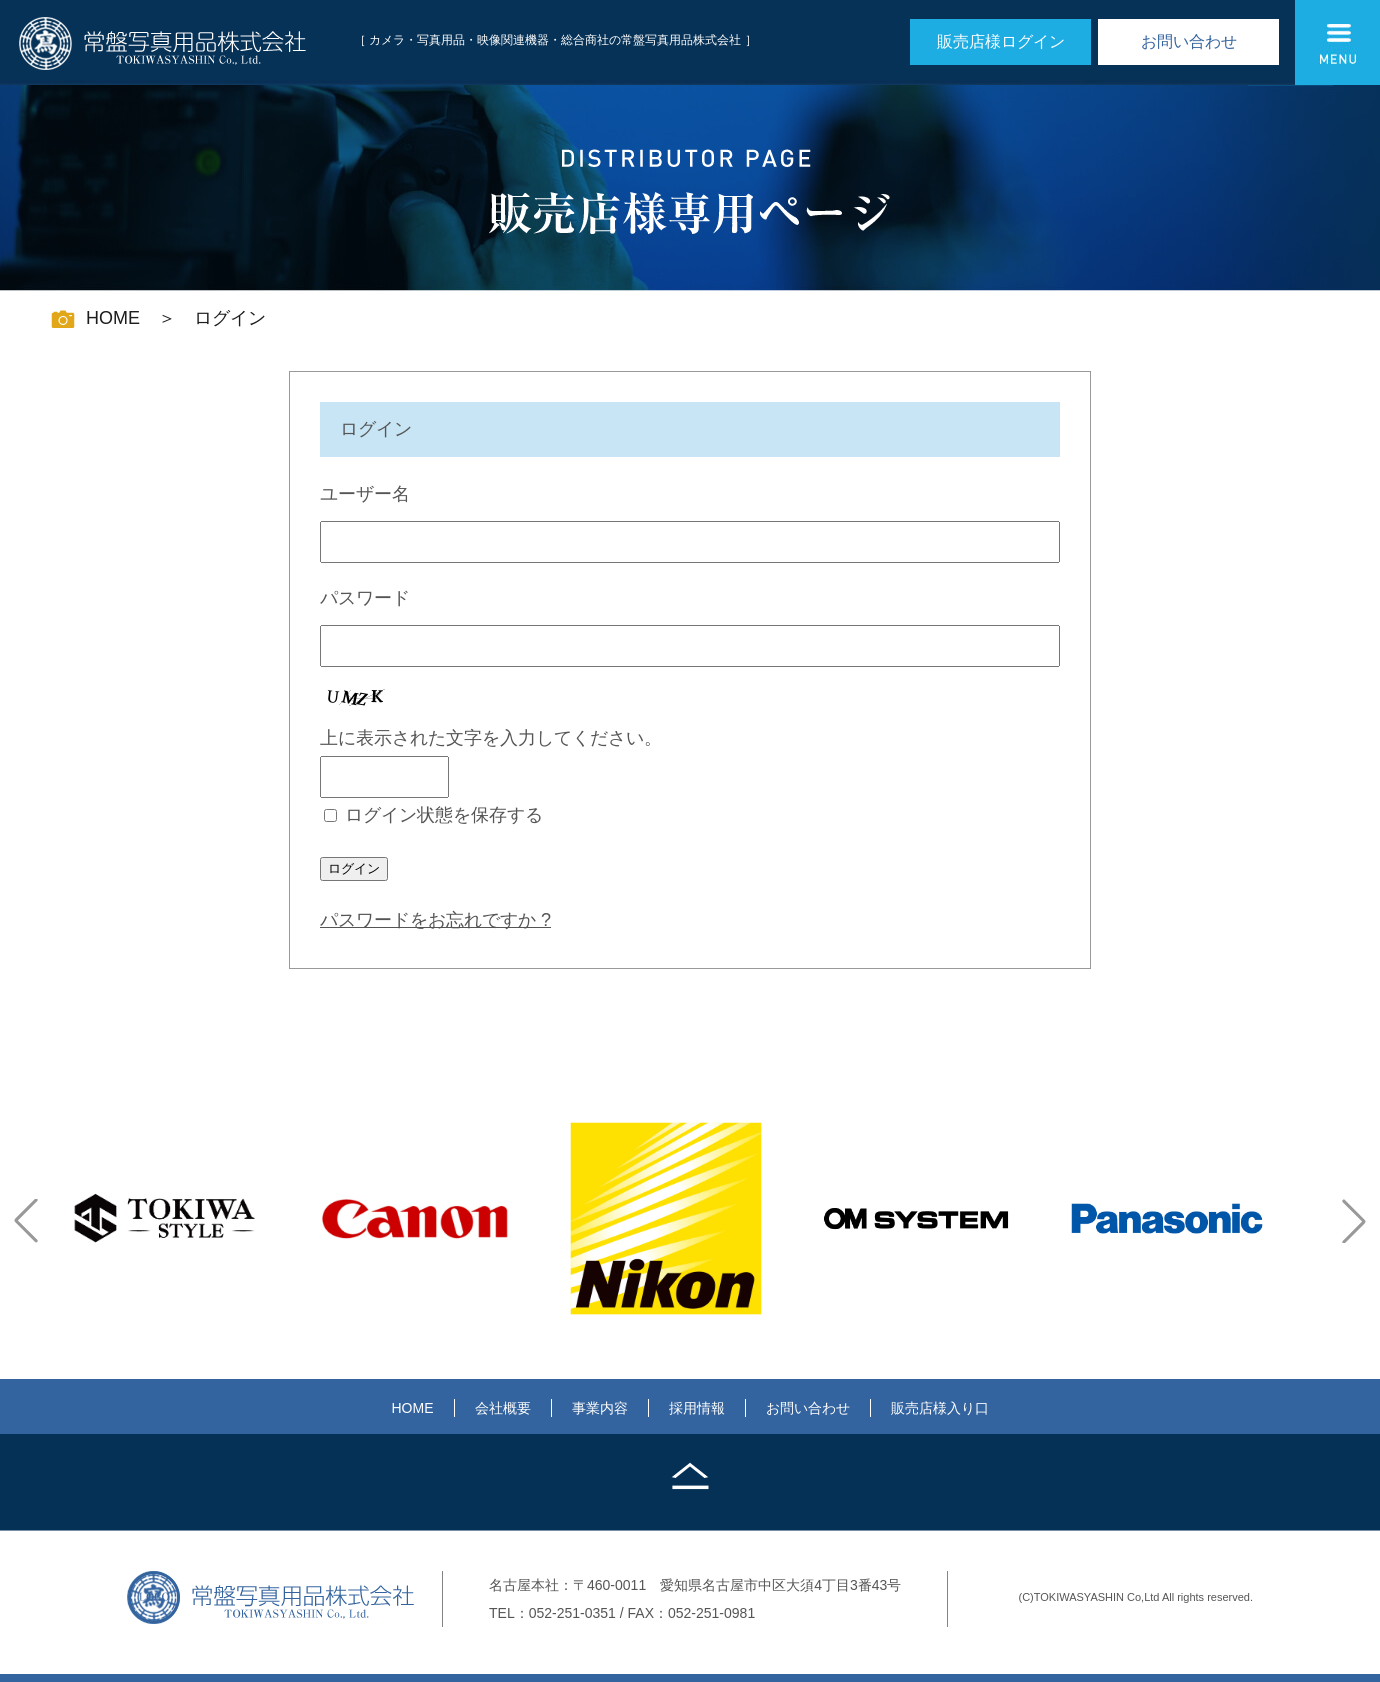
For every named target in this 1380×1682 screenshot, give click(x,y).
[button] (26, 1221)
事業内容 (600, 1408)
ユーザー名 (365, 494)
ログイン (354, 868)
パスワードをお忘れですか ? (435, 920)
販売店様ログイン (1001, 41)
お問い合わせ (1189, 41)
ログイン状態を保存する (444, 815)
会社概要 (503, 1408)
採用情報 (697, 1408)
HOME (413, 1408)
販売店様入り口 (940, 1408)
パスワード (365, 598)
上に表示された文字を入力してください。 (491, 738)
